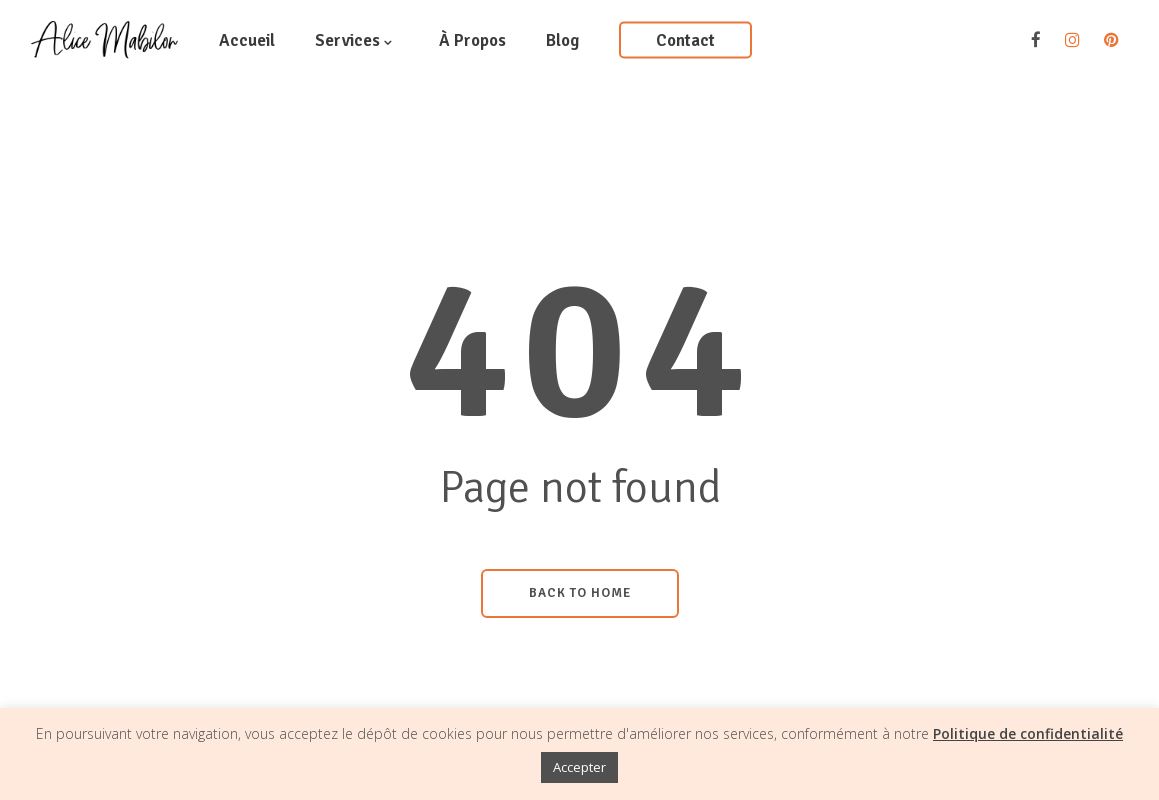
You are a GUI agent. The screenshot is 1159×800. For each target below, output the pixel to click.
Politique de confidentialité (1028, 733)
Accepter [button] (579, 767)
